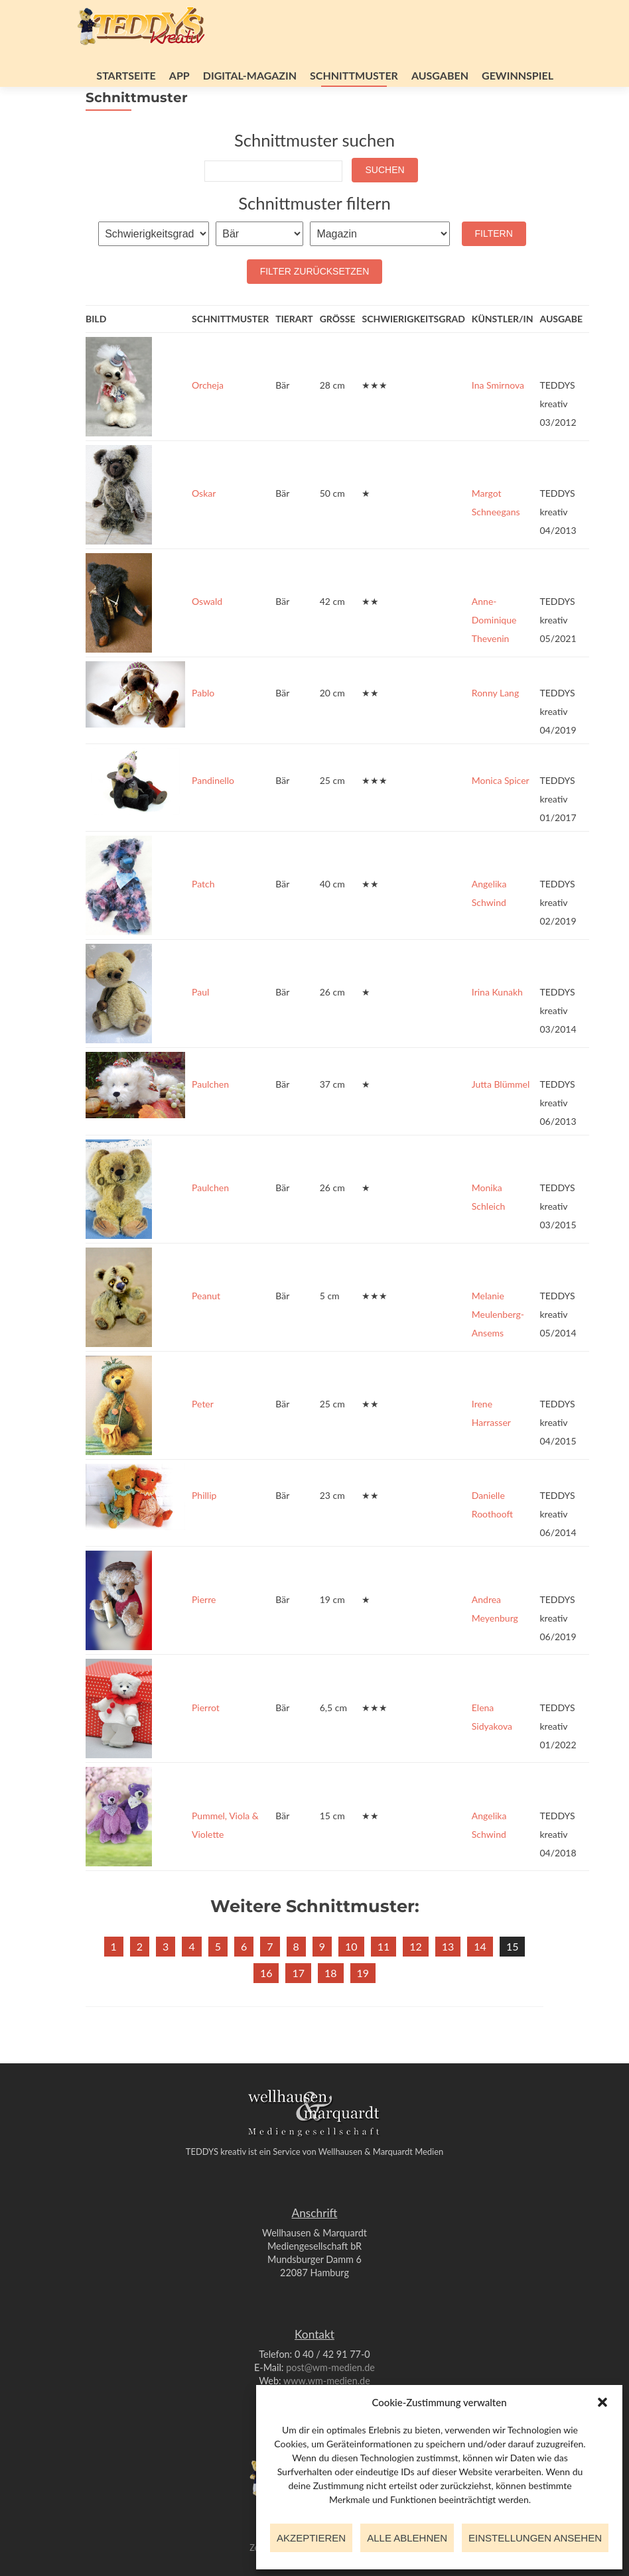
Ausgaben (439, 75)
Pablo (203, 729)
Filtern (494, 270)
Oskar (204, 529)
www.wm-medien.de (326, 2380)
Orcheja (208, 421)
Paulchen (210, 1120)
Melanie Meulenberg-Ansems (498, 1350)
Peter (203, 1440)
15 (512, 1982)
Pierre (204, 1636)
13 (448, 1982)
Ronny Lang (495, 729)
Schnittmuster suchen (314, 176)
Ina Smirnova (498, 421)
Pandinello (213, 816)
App (179, 75)
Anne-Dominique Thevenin (494, 656)
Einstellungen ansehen (535, 2538)
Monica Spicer (500, 816)
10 (351, 1982)
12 (415, 1982)
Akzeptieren (311, 2538)
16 (266, 2009)
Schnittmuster (354, 75)
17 (298, 2009)
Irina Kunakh (497, 1028)
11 (384, 1982)
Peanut (206, 1332)
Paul (200, 1028)
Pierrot (206, 1744)
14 (480, 1982)
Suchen (384, 206)
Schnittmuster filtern (314, 239)
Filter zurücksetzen (315, 307)
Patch (203, 920)
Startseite (125, 75)
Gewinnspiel (517, 75)
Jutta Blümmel (500, 1120)
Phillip (204, 1531)
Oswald (207, 637)
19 (363, 2009)
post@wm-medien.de (330, 2367)
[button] (602, 2402)
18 (330, 2009)
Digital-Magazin (250, 75)
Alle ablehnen (407, 2538)
